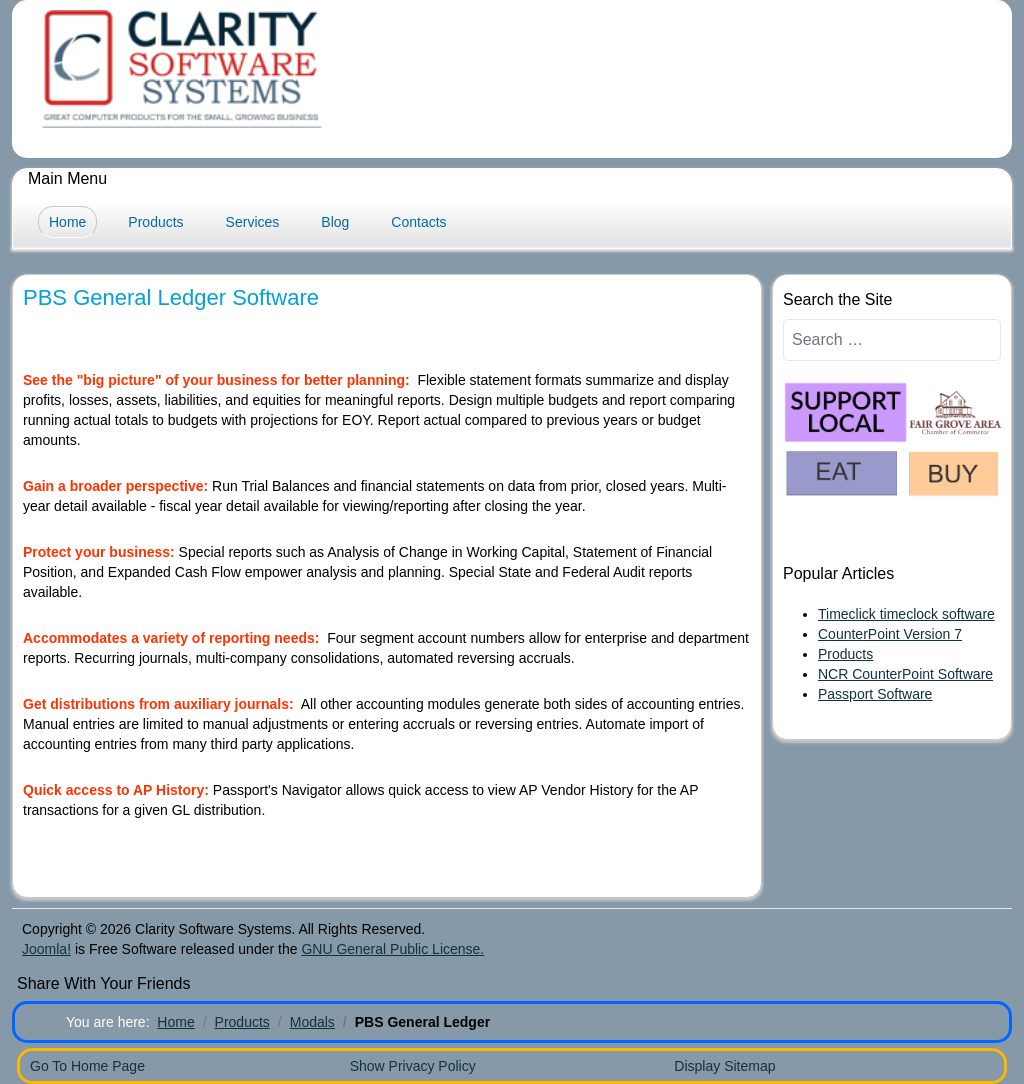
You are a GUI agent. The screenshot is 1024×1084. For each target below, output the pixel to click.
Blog (335, 222)
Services (253, 222)
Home (67, 222)
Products (155, 222)
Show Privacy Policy (413, 1066)
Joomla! (46, 949)
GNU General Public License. (392, 949)
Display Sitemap (724, 1066)
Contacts (418, 222)
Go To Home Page (87, 1066)
